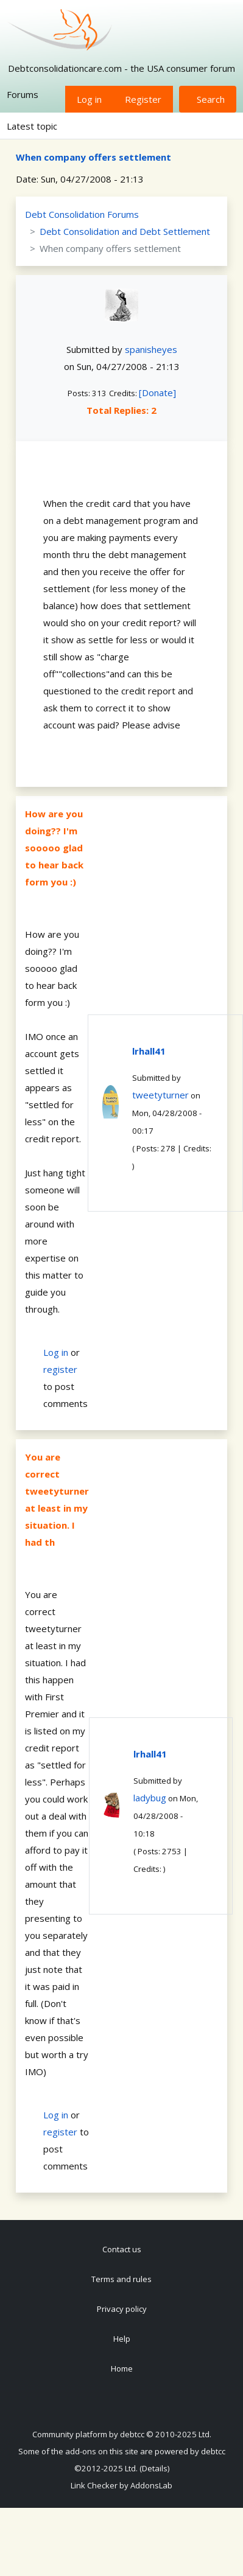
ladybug (149, 1798)
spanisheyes (151, 349)
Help (121, 2338)
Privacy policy (122, 2308)
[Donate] (157, 392)
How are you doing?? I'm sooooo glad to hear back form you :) (54, 848)
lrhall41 (149, 1051)
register (60, 1369)
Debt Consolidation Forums (82, 214)
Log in (89, 99)
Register (143, 99)
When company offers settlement (93, 157)
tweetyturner (160, 1095)
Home (122, 2368)
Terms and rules (121, 2279)
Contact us (121, 2249)
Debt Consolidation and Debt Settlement (125, 231)
